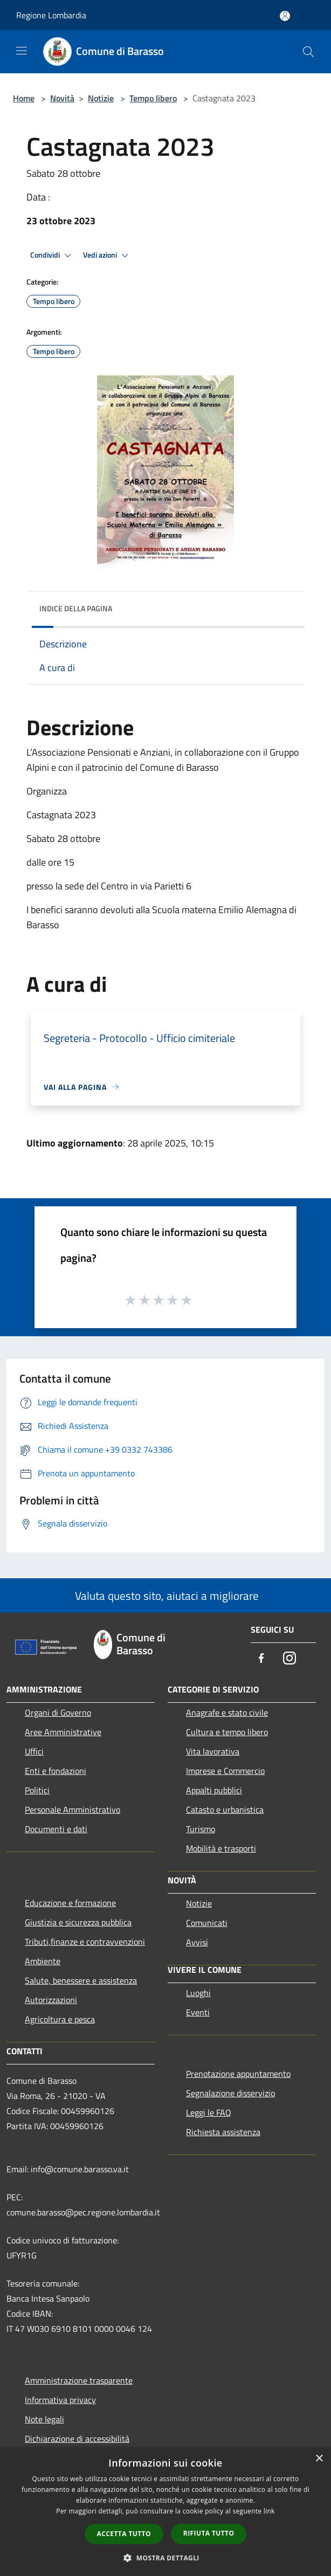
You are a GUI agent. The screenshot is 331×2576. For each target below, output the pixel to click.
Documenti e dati (56, 1828)
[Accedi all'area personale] (285, 16)
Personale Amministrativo (72, 1809)
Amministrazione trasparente (79, 2380)
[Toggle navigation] (21, 50)
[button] (165, 2557)
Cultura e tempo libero (227, 1731)
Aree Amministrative (63, 1731)
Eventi (198, 2012)
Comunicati (206, 1922)
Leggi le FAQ (208, 2112)
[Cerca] (308, 51)
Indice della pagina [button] (75, 608)
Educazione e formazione (70, 1902)
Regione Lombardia (51, 15)
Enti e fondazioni (55, 1770)
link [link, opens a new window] (269, 2511)
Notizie (101, 98)
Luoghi (198, 1992)
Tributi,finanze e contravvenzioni (85, 1941)
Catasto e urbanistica (225, 1809)
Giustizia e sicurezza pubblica (78, 1922)
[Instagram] (289, 1658)
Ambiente (42, 1961)
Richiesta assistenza (223, 2131)
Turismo (200, 1828)
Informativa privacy (60, 2399)
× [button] (319, 2459)
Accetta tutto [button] (124, 2533)
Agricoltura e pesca (60, 2019)
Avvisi (197, 1942)
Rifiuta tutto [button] (209, 2533)
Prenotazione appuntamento (238, 2073)
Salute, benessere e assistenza (81, 1980)
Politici (37, 1790)
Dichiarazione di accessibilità (77, 2438)
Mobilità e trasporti (221, 1848)
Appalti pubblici (214, 1790)
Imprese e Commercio (225, 1770)
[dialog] (165, 2511)
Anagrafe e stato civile (227, 1712)
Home (24, 98)
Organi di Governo (58, 1712)
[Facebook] (261, 1658)
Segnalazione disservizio (230, 2093)
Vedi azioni (107, 255)
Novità (62, 98)
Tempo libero (153, 98)
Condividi (52, 255)
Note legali (44, 2419)
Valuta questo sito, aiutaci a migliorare (165, 1595)
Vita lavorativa (212, 1751)
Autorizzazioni (51, 1999)
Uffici (34, 1751)
